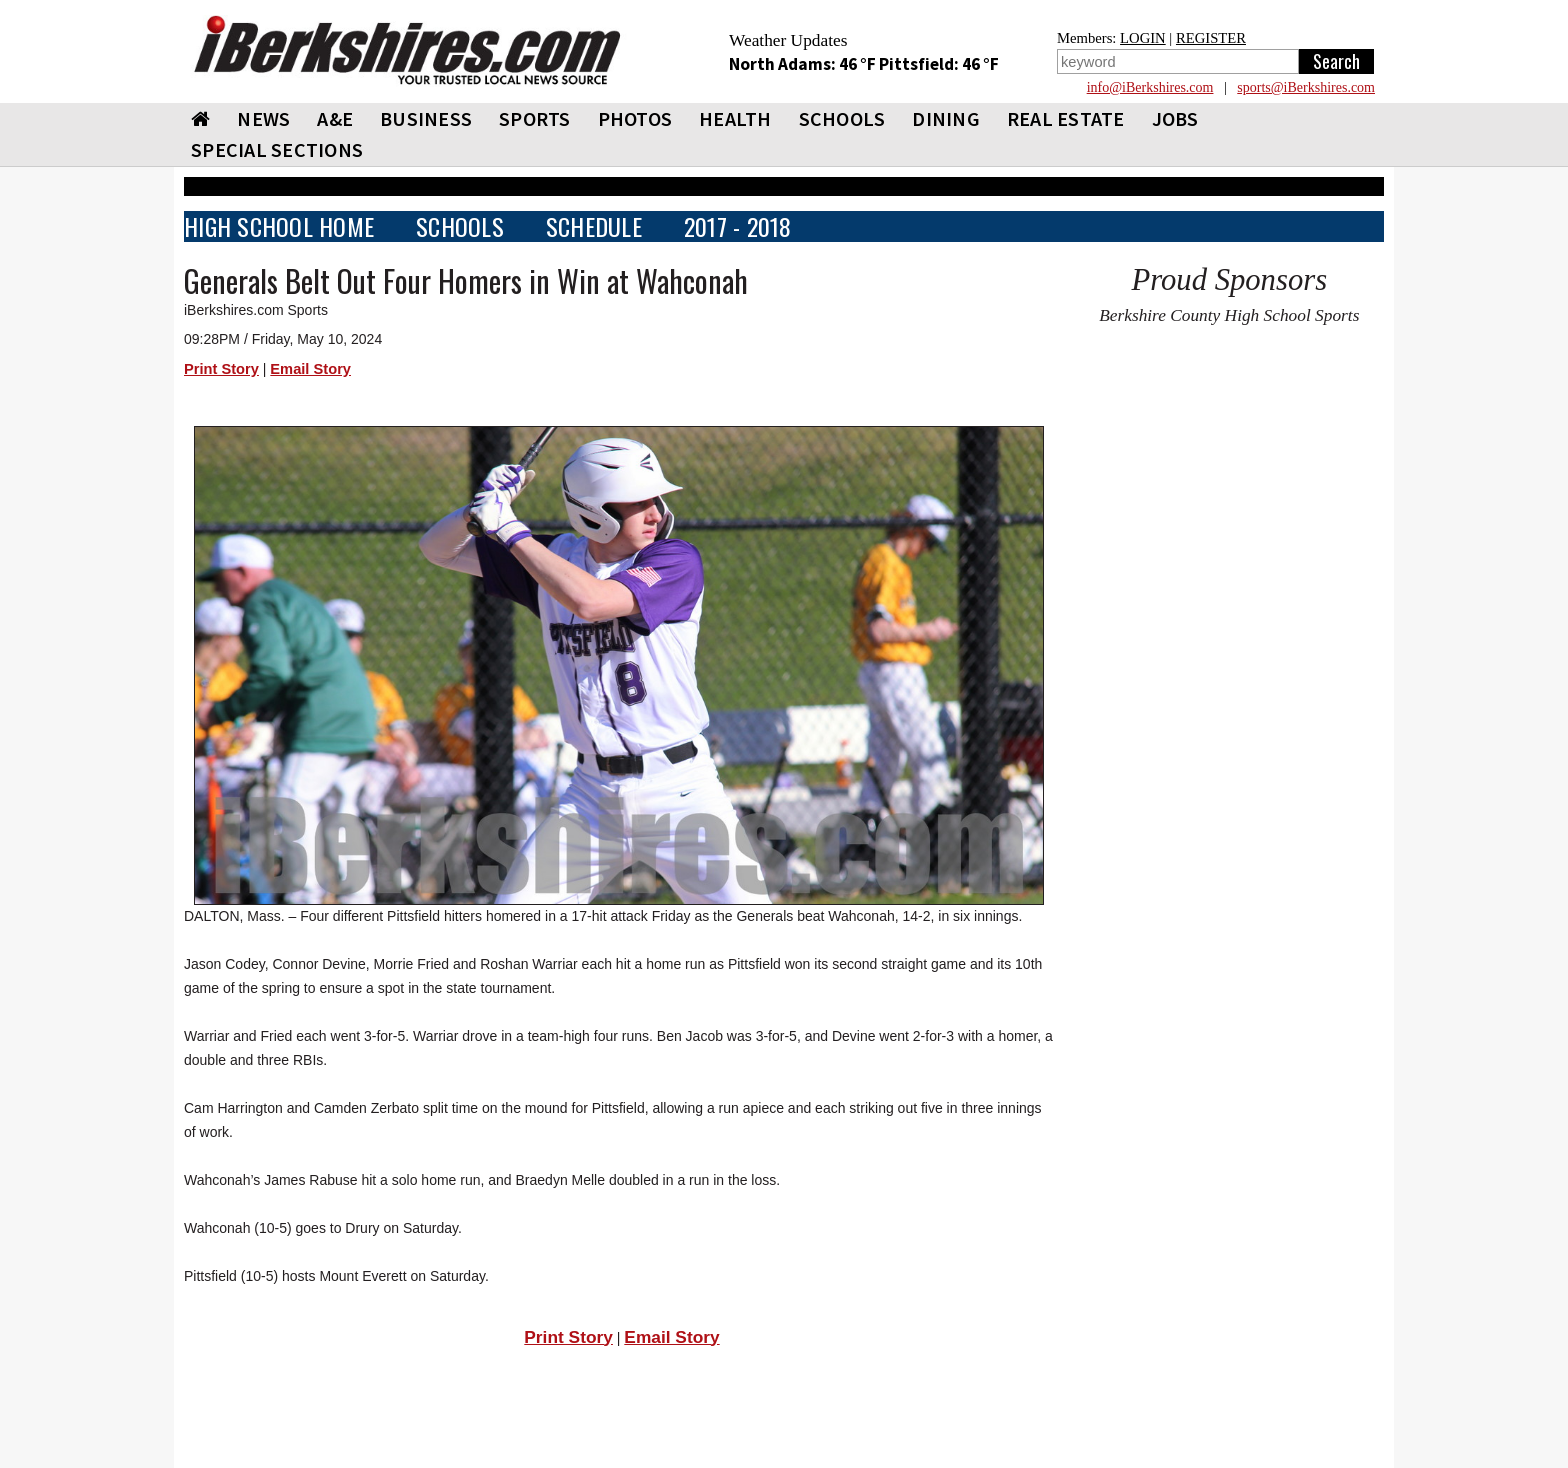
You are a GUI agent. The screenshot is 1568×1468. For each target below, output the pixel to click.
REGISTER (1211, 38)
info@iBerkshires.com (1150, 87)
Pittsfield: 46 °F (939, 64)
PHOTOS (635, 118)
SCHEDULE (594, 226)
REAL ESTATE (1066, 118)
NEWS (263, 118)
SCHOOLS (842, 118)
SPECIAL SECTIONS (277, 149)
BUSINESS (426, 118)
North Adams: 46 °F (804, 64)
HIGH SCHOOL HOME (279, 226)
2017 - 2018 (738, 226)
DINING (946, 118)
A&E (335, 118)
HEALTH (735, 118)
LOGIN (1143, 38)
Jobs (1175, 118)
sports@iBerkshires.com (1306, 87)
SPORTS (535, 118)
